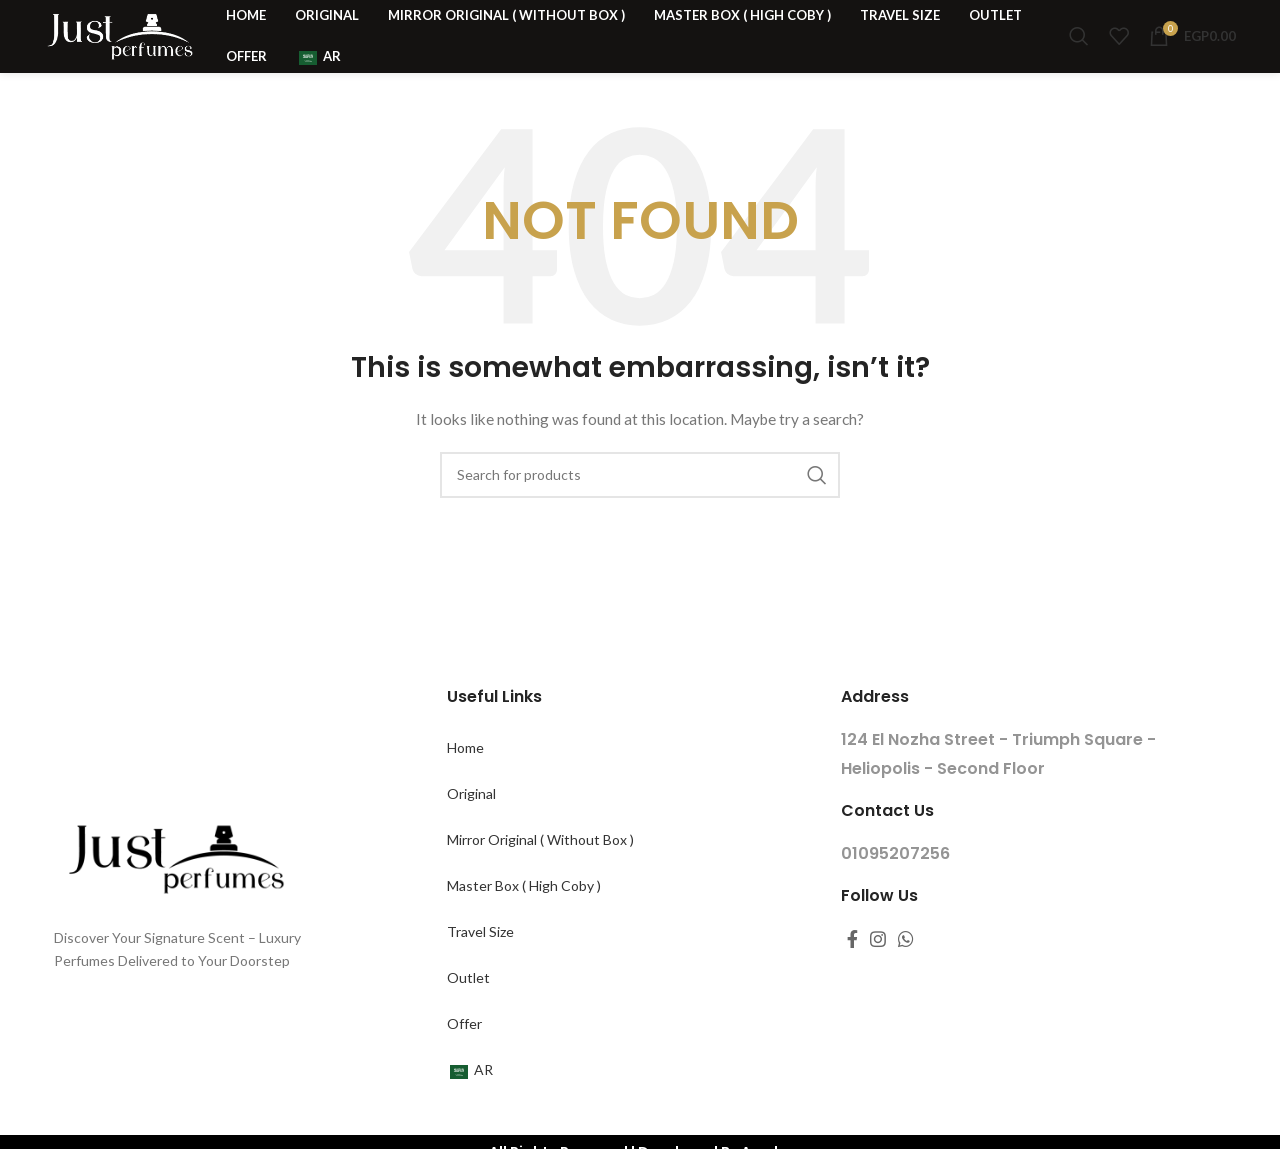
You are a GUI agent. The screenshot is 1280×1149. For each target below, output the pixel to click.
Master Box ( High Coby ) (524, 917)
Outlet (468, 1009)
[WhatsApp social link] (906, 971)
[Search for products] (1079, 52)
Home (465, 779)
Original (471, 825)
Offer (464, 1055)
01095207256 (895, 885)
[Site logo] (119, 50)
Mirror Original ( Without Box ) (540, 871)
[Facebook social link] (852, 971)
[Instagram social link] (878, 971)
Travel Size (480, 963)
